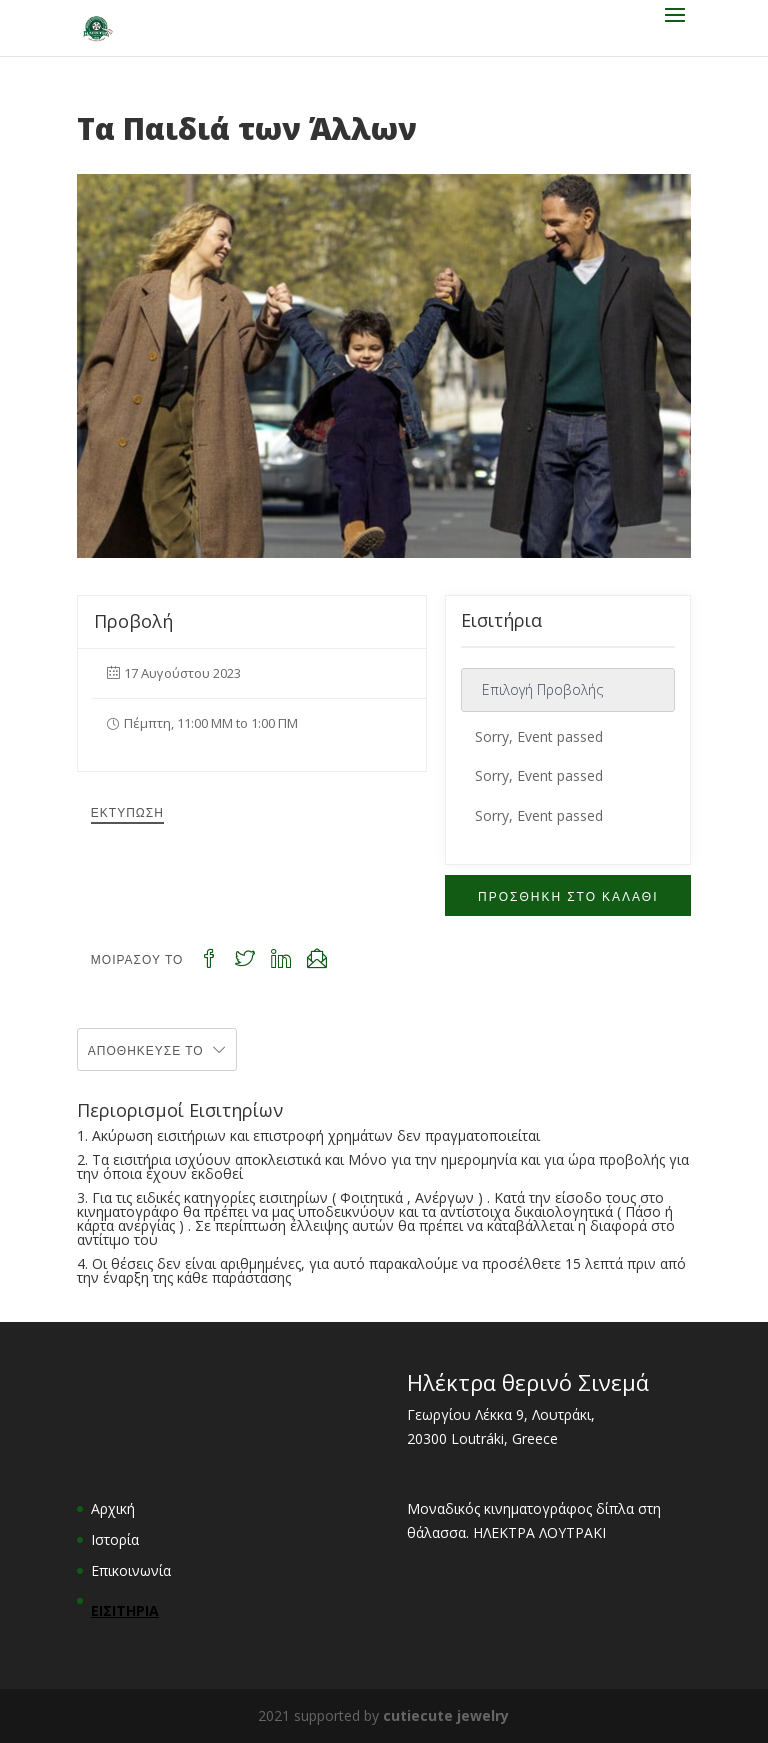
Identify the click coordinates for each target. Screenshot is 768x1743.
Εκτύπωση (127, 811)
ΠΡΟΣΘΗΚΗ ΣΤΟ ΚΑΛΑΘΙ (568, 895)
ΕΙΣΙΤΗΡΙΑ (125, 1610)
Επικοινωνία (131, 1570)
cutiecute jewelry (446, 1715)
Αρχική (113, 1508)
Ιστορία (115, 1539)
